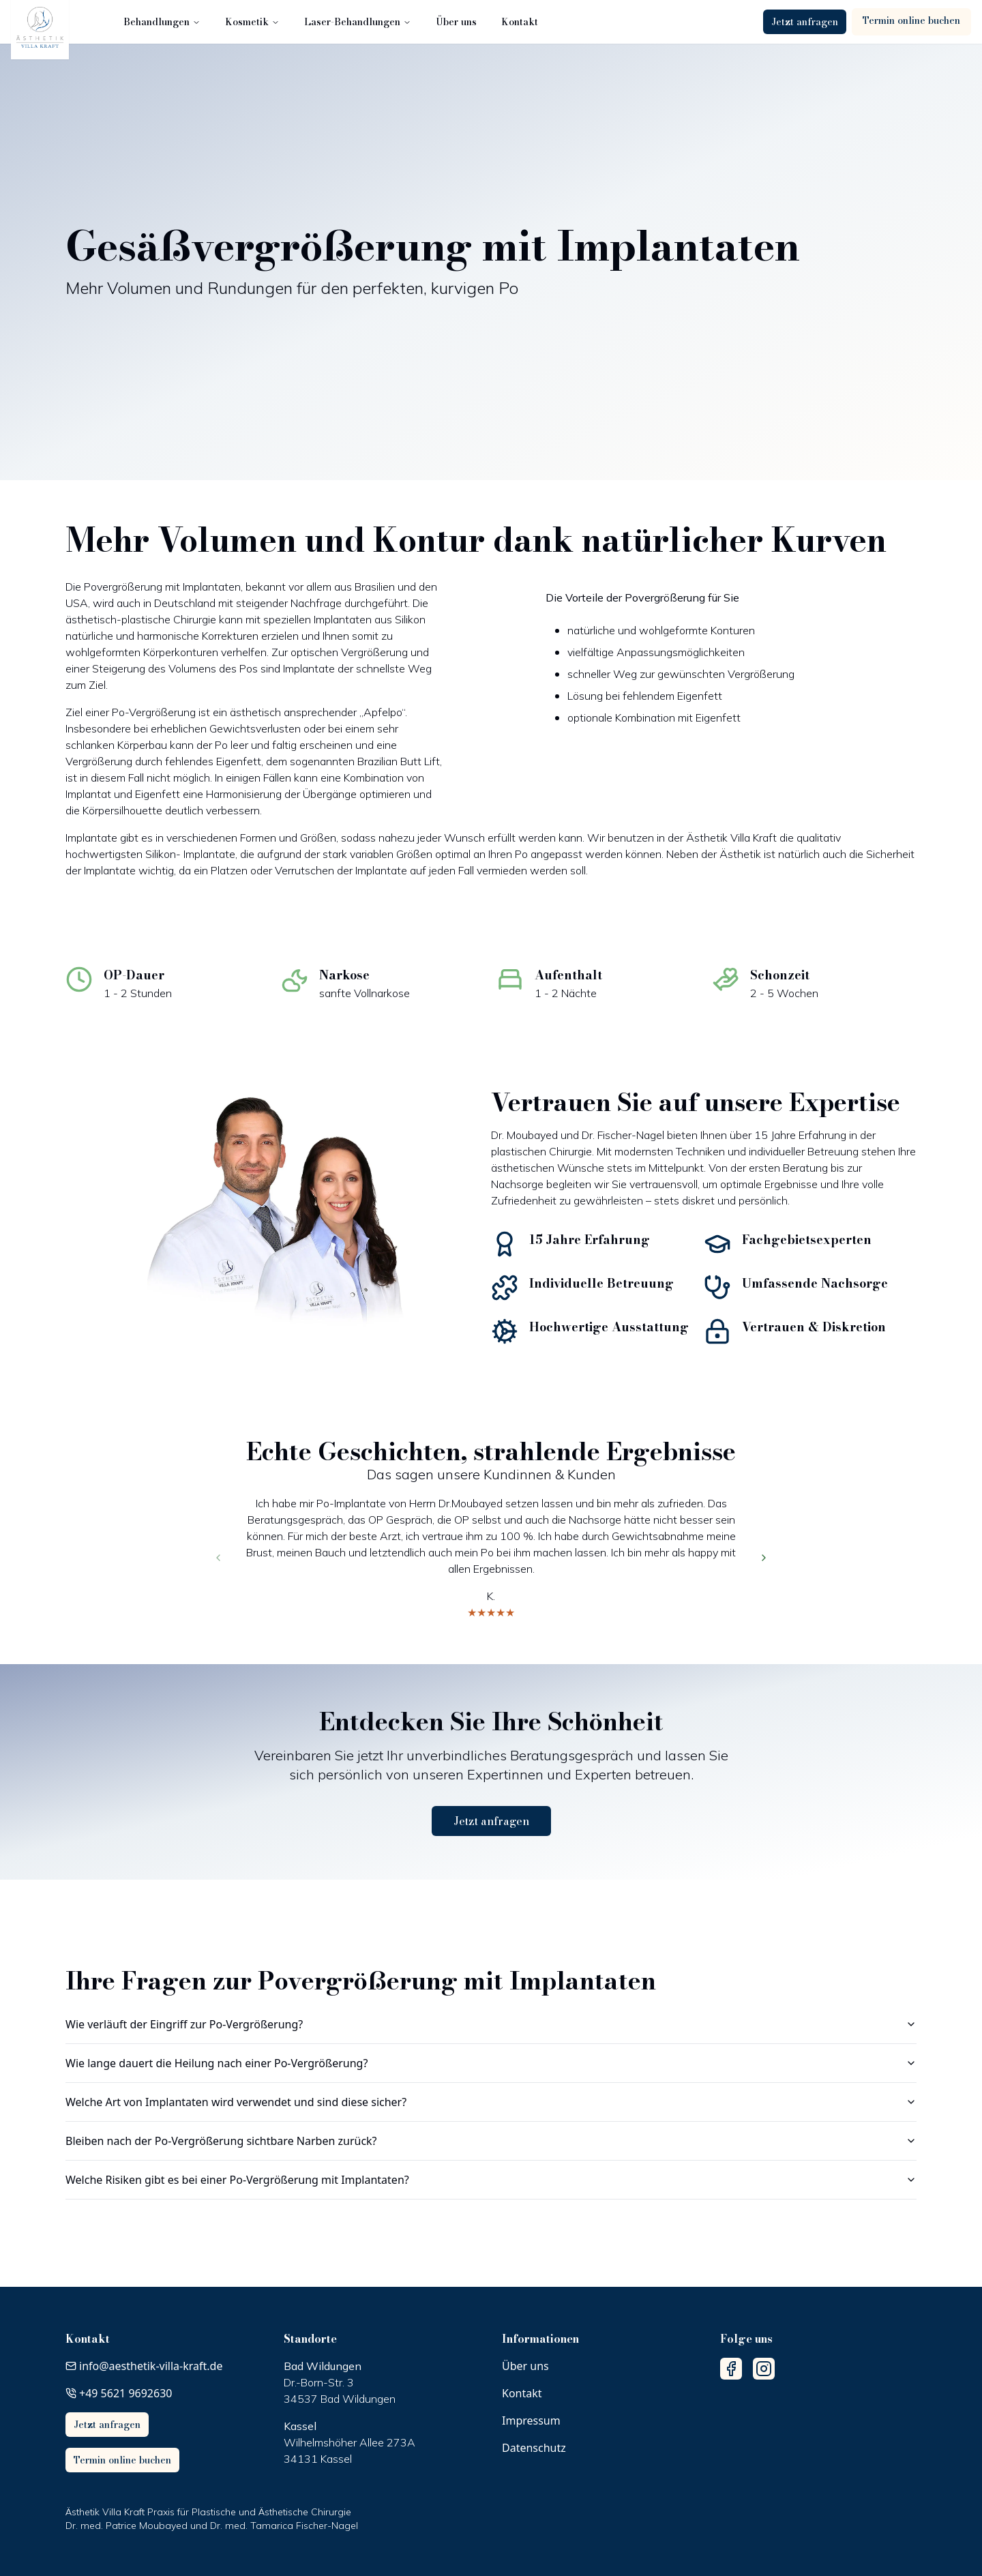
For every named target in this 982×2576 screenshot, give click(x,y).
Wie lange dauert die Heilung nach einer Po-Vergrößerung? (491, 2063)
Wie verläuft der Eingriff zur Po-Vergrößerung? (491, 2024)
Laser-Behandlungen (358, 21)
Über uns (456, 21)
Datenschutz (534, 2447)
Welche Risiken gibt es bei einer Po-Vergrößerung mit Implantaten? (491, 2179)
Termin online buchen (911, 20)
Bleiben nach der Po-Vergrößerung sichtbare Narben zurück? (491, 2140)
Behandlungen (162, 21)
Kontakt (520, 21)
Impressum (531, 2420)
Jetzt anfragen (804, 21)
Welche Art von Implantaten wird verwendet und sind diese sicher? (491, 2101)
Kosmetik (253, 21)
